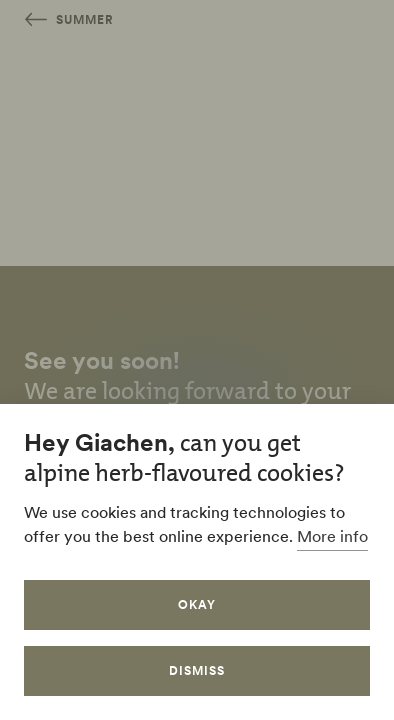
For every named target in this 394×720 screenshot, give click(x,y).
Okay (197, 604)
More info (332, 536)
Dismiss (197, 670)
